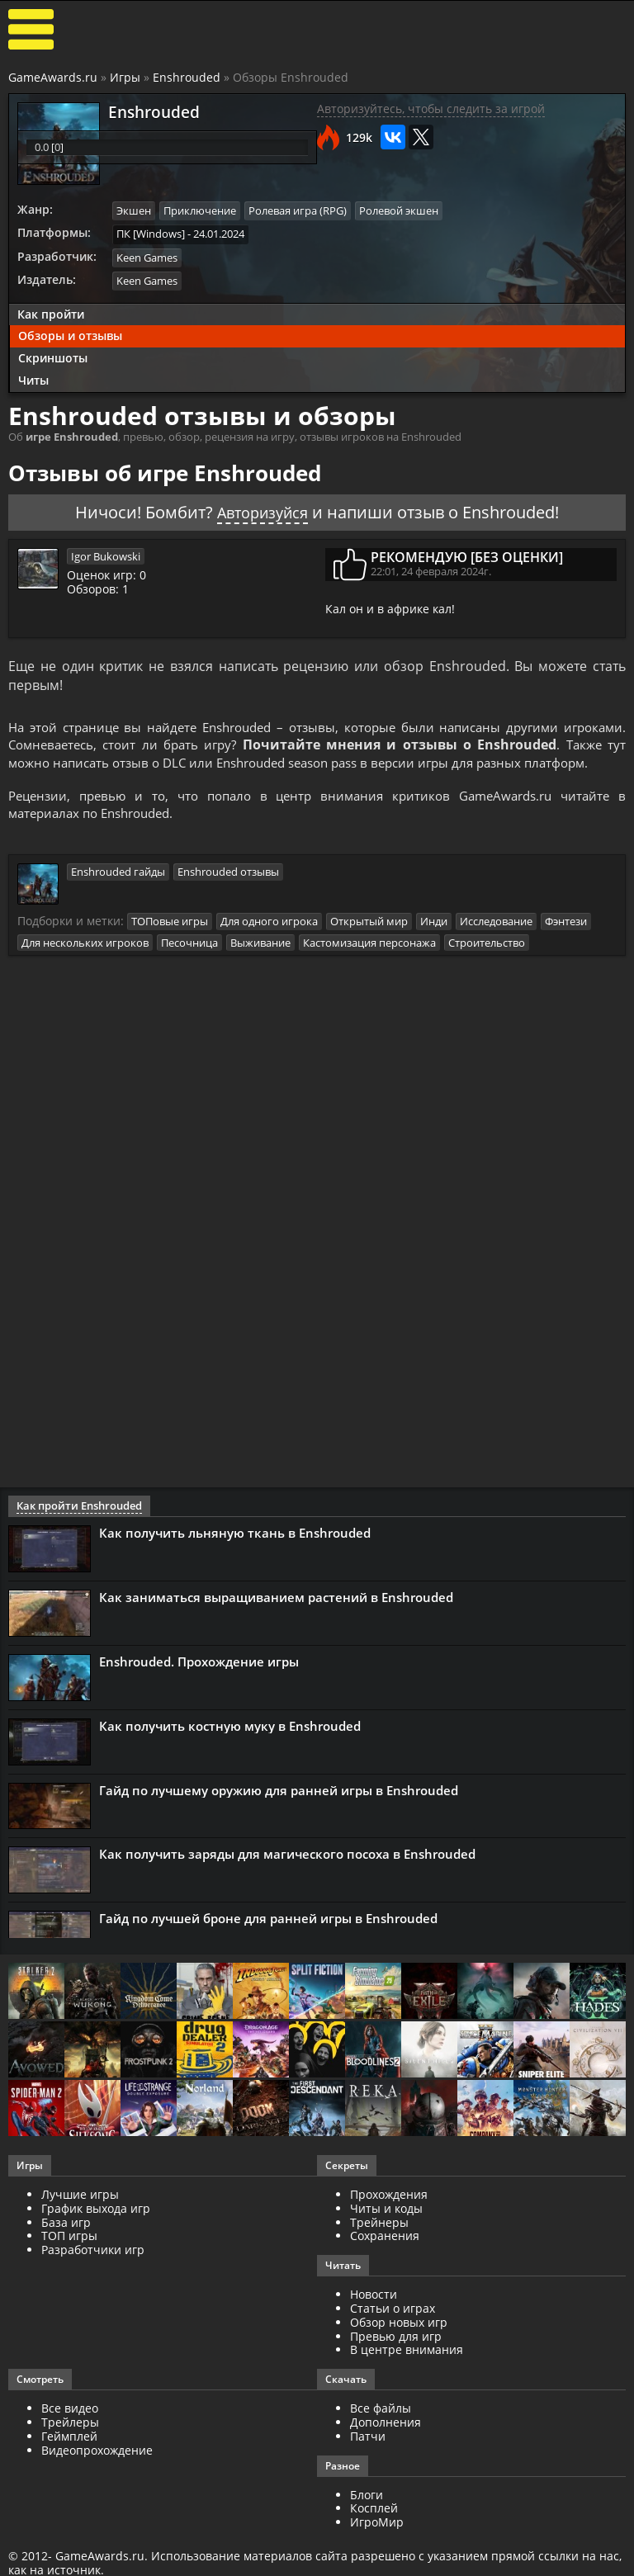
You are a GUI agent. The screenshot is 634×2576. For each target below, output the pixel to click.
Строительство (486, 963)
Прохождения (389, 2215)
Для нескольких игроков (85, 963)
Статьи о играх (392, 2329)
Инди (433, 942)
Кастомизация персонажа (369, 963)
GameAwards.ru (52, 77)
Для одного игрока (269, 942)
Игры (125, 77)
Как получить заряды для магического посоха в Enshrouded (287, 1875)
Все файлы (380, 2429)
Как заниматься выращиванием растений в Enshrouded (276, 1617)
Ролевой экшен (398, 210)
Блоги (366, 2515)
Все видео (69, 2429)
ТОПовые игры (169, 942)
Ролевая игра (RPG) (297, 210)
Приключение (199, 210)
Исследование (496, 942)
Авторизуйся (262, 510)
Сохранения (384, 2257)
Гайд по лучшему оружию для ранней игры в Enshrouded (278, 1811)
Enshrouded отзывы (228, 893)
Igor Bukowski (105, 553)
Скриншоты (53, 356)
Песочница (189, 963)
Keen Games (146, 255)
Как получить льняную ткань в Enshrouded (235, 1553)
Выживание (260, 963)
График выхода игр (95, 2229)
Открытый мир (369, 942)
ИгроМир (377, 2543)
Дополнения (385, 2443)
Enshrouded (186, 77)
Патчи (368, 2457)
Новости (373, 2315)
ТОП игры (69, 2257)
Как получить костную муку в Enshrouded (230, 1746)
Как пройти (50, 311)
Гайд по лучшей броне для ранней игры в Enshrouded (268, 1939)
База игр (66, 2243)
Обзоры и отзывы (70, 334)
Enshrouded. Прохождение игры (199, 1682)
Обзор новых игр (398, 2343)
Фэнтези (566, 942)
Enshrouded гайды (118, 893)
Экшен (133, 210)
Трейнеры (379, 2243)
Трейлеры (70, 2443)
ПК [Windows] (150, 232)
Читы (33, 377)
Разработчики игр (92, 2271)
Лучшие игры (80, 2215)
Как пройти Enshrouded (75, 1527)
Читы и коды (386, 2229)
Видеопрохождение (97, 2471)
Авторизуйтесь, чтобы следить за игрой (431, 108)
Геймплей (69, 2457)
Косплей (374, 2529)
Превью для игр (396, 2357)
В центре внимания (406, 2371)
